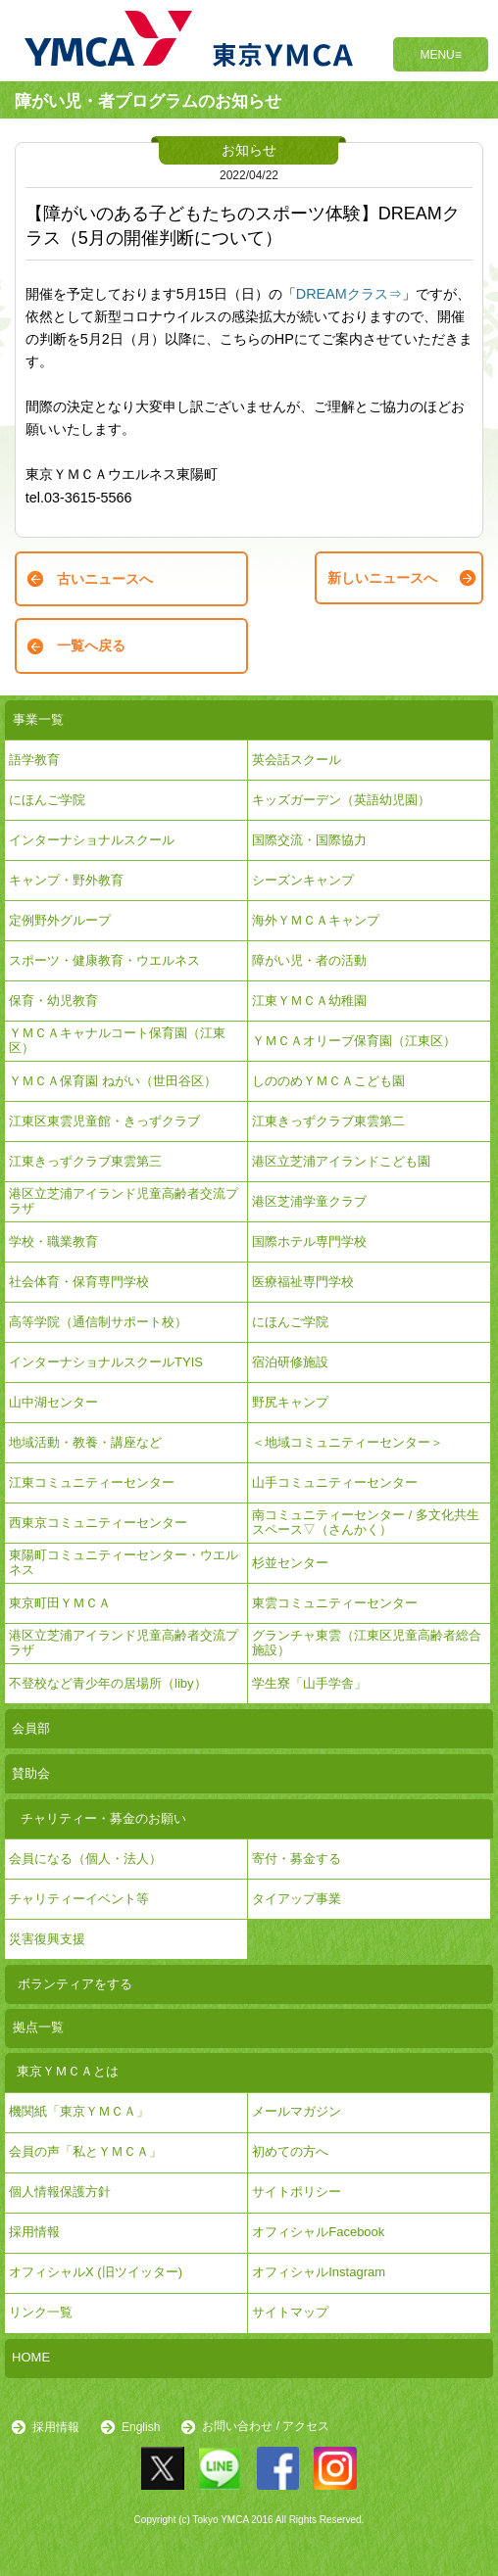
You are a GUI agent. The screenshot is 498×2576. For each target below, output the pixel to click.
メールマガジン (296, 2111)
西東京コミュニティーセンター (98, 1522)
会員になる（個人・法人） (85, 1858)
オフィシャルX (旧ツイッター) (95, 2272)
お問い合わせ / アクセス (265, 2427)
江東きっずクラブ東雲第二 (328, 1121)
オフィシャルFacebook (318, 2231)
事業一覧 (38, 719)
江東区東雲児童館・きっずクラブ (104, 1121)
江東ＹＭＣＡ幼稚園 (309, 1000)
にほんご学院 (47, 799)
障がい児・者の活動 (309, 960)
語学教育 (34, 759)
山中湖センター (53, 1402)
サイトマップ (290, 2312)
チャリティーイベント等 (79, 1898)
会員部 (31, 1728)
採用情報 (55, 2427)
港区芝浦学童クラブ (309, 1201)
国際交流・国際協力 (309, 840)
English (141, 2427)
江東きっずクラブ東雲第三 (85, 1161)
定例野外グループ (60, 920)
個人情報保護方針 (60, 2191)
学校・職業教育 (53, 1241)
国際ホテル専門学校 (315, 1241)
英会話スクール (296, 759)
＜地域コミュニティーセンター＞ (347, 1442)
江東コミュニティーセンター (91, 1482)
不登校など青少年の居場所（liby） (108, 1683)
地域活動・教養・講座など (85, 1442)
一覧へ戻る (91, 645)
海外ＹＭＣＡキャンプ (315, 920)
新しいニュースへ (382, 578)
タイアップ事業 (296, 1898)
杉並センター (290, 1562)
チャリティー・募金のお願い (103, 1818)
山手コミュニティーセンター (335, 1482)
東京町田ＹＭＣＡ (60, 1603)
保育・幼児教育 (53, 1000)
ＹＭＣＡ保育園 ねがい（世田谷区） (113, 1080)
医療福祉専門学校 (303, 1281)
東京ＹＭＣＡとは (68, 2071)
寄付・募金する (296, 1858)
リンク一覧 (41, 2312)
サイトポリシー (296, 2191)
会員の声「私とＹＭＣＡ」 (85, 2151)
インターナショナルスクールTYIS (106, 1362)
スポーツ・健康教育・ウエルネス (104, 960)
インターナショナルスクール (91, 840)
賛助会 (31, 1773)
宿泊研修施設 (290, 1362)
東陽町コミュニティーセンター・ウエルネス (123, 1562)
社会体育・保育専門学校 (79, 1281)
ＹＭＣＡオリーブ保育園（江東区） (354, 1040)
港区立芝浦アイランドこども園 (341, 1161)
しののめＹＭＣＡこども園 (328, 1080)
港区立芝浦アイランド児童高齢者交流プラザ (123, 1200)
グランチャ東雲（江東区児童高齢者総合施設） (366, 1642)
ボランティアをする (75, 1984)
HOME (31, 2357)
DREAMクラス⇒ (349, 294)
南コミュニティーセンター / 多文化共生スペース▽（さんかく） (365, 1521)
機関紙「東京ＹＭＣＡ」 (79, 2111)
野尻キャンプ (290, 1402)
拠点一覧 (38, 2027)
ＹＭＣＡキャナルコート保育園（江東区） (117, 1040)
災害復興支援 (47, 1939)
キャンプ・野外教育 (66, 880)
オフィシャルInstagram (318, 2272)
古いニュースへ (105, 579)
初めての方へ (290, 2151)
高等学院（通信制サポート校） (98, 1321)
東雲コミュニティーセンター (335, 1603)
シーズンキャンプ (303, 880)
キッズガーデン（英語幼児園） (341, 799)
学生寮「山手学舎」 (309, 1683)
